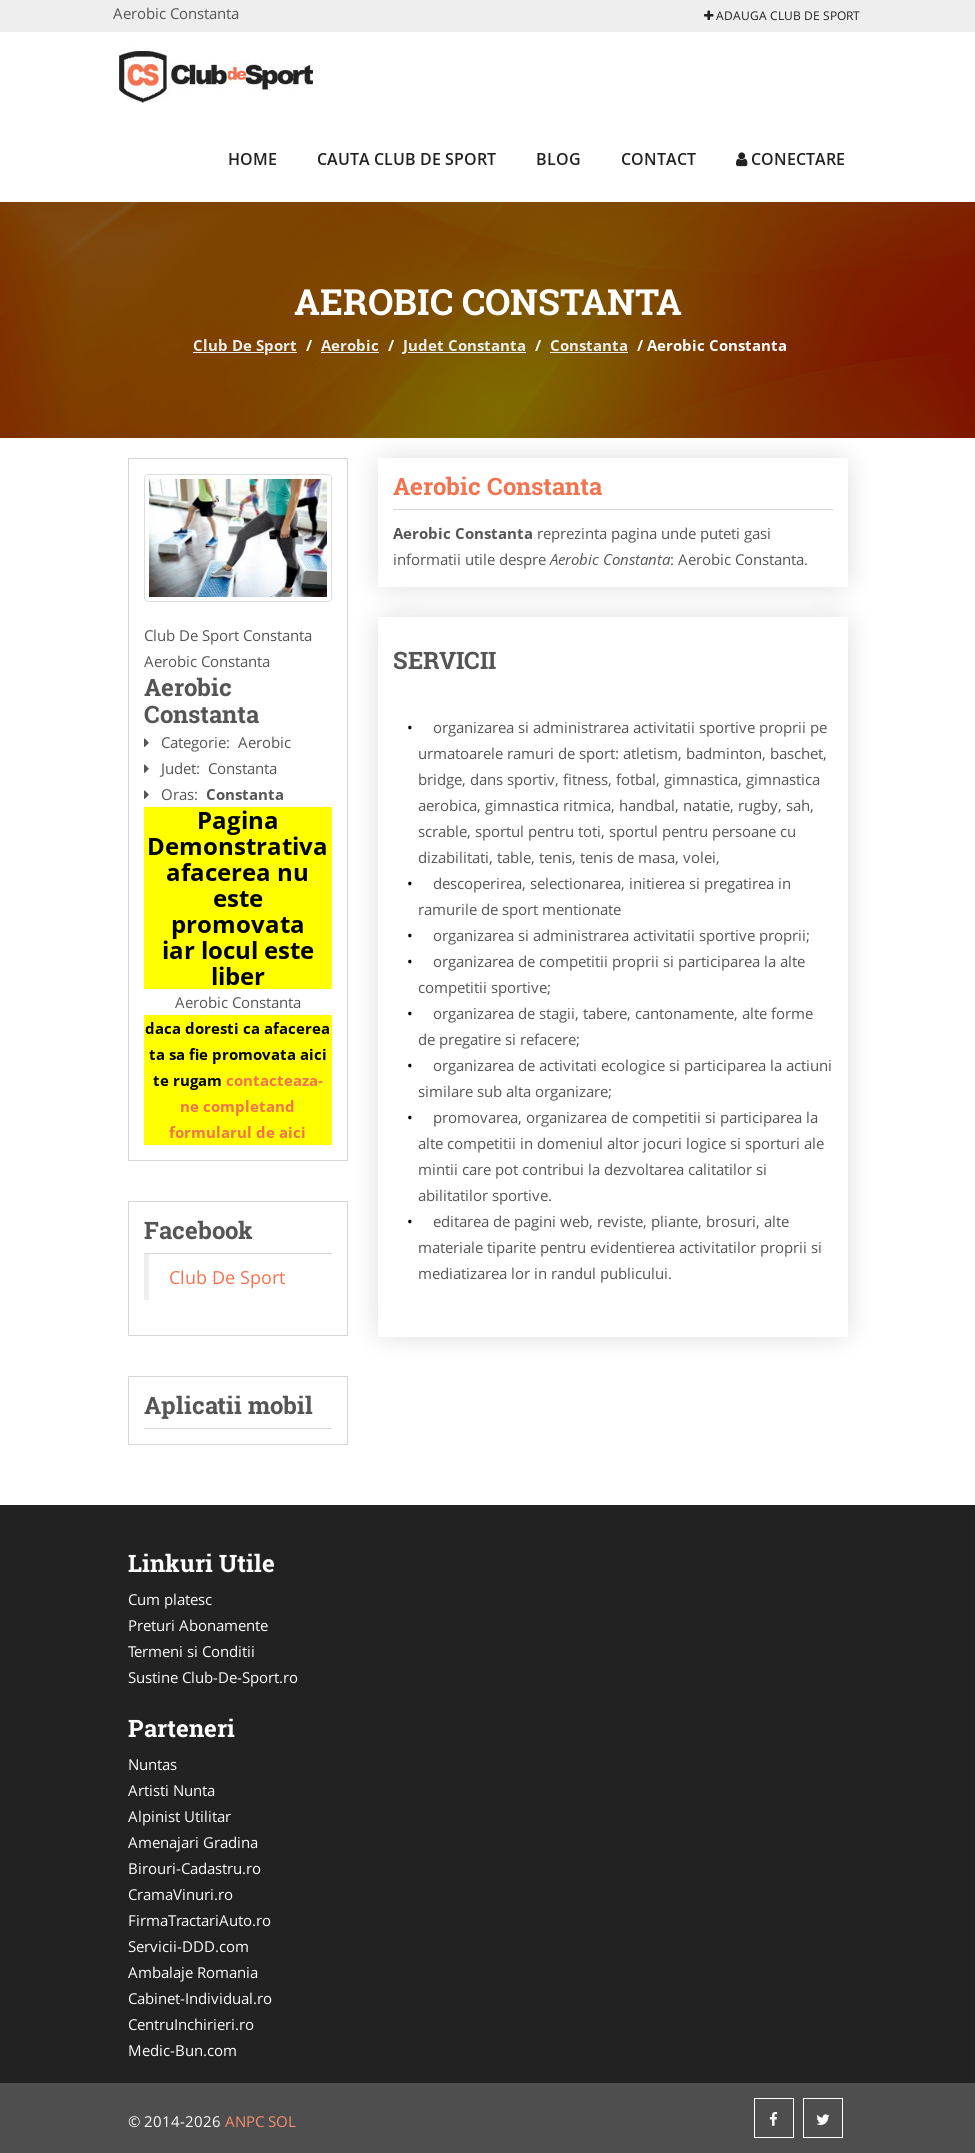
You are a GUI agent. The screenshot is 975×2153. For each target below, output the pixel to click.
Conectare (790, 159)
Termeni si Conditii (191, 1651)
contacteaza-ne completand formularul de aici (246, 1106)
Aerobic (350, 345)
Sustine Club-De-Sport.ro (213, 1677)
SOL (282, 2121)
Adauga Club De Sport (782, 15)
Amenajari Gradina (193, 1842)
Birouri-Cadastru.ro (194, 1868)
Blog (558, 159)
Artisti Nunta (171, 1790)
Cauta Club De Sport (406, 159)
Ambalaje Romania (193, 1972)
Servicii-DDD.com (188, 1946)
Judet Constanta (464, 345)
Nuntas (152, 1764)
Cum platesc (170, 1599)
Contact (658, 159)
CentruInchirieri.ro (191, 2024)
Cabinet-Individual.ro (200, 1998)
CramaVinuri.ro (180, 1894)
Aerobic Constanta (497, 486)
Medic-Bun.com (182, 2050)
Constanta (589, 345)
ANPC (244, 2121)
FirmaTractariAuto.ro (199, 1920)
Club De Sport (245, 345)
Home (252, 159)
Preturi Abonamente (198, 1625)
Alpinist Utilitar (179, 1816)
